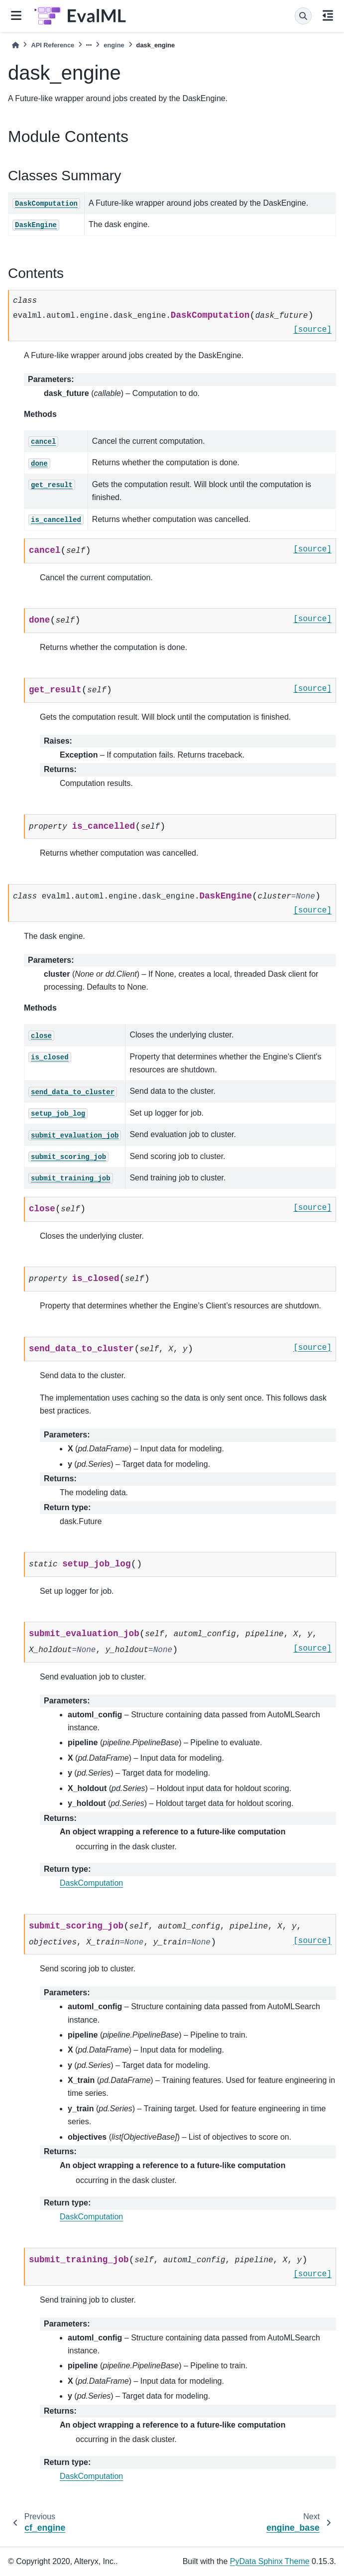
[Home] (15, 45)
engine (114, 45)
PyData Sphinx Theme (270, 2561)
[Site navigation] (16, 16)
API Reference (52, 45)
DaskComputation (91, 1883)
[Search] (303, 15)
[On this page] (328, 16)
